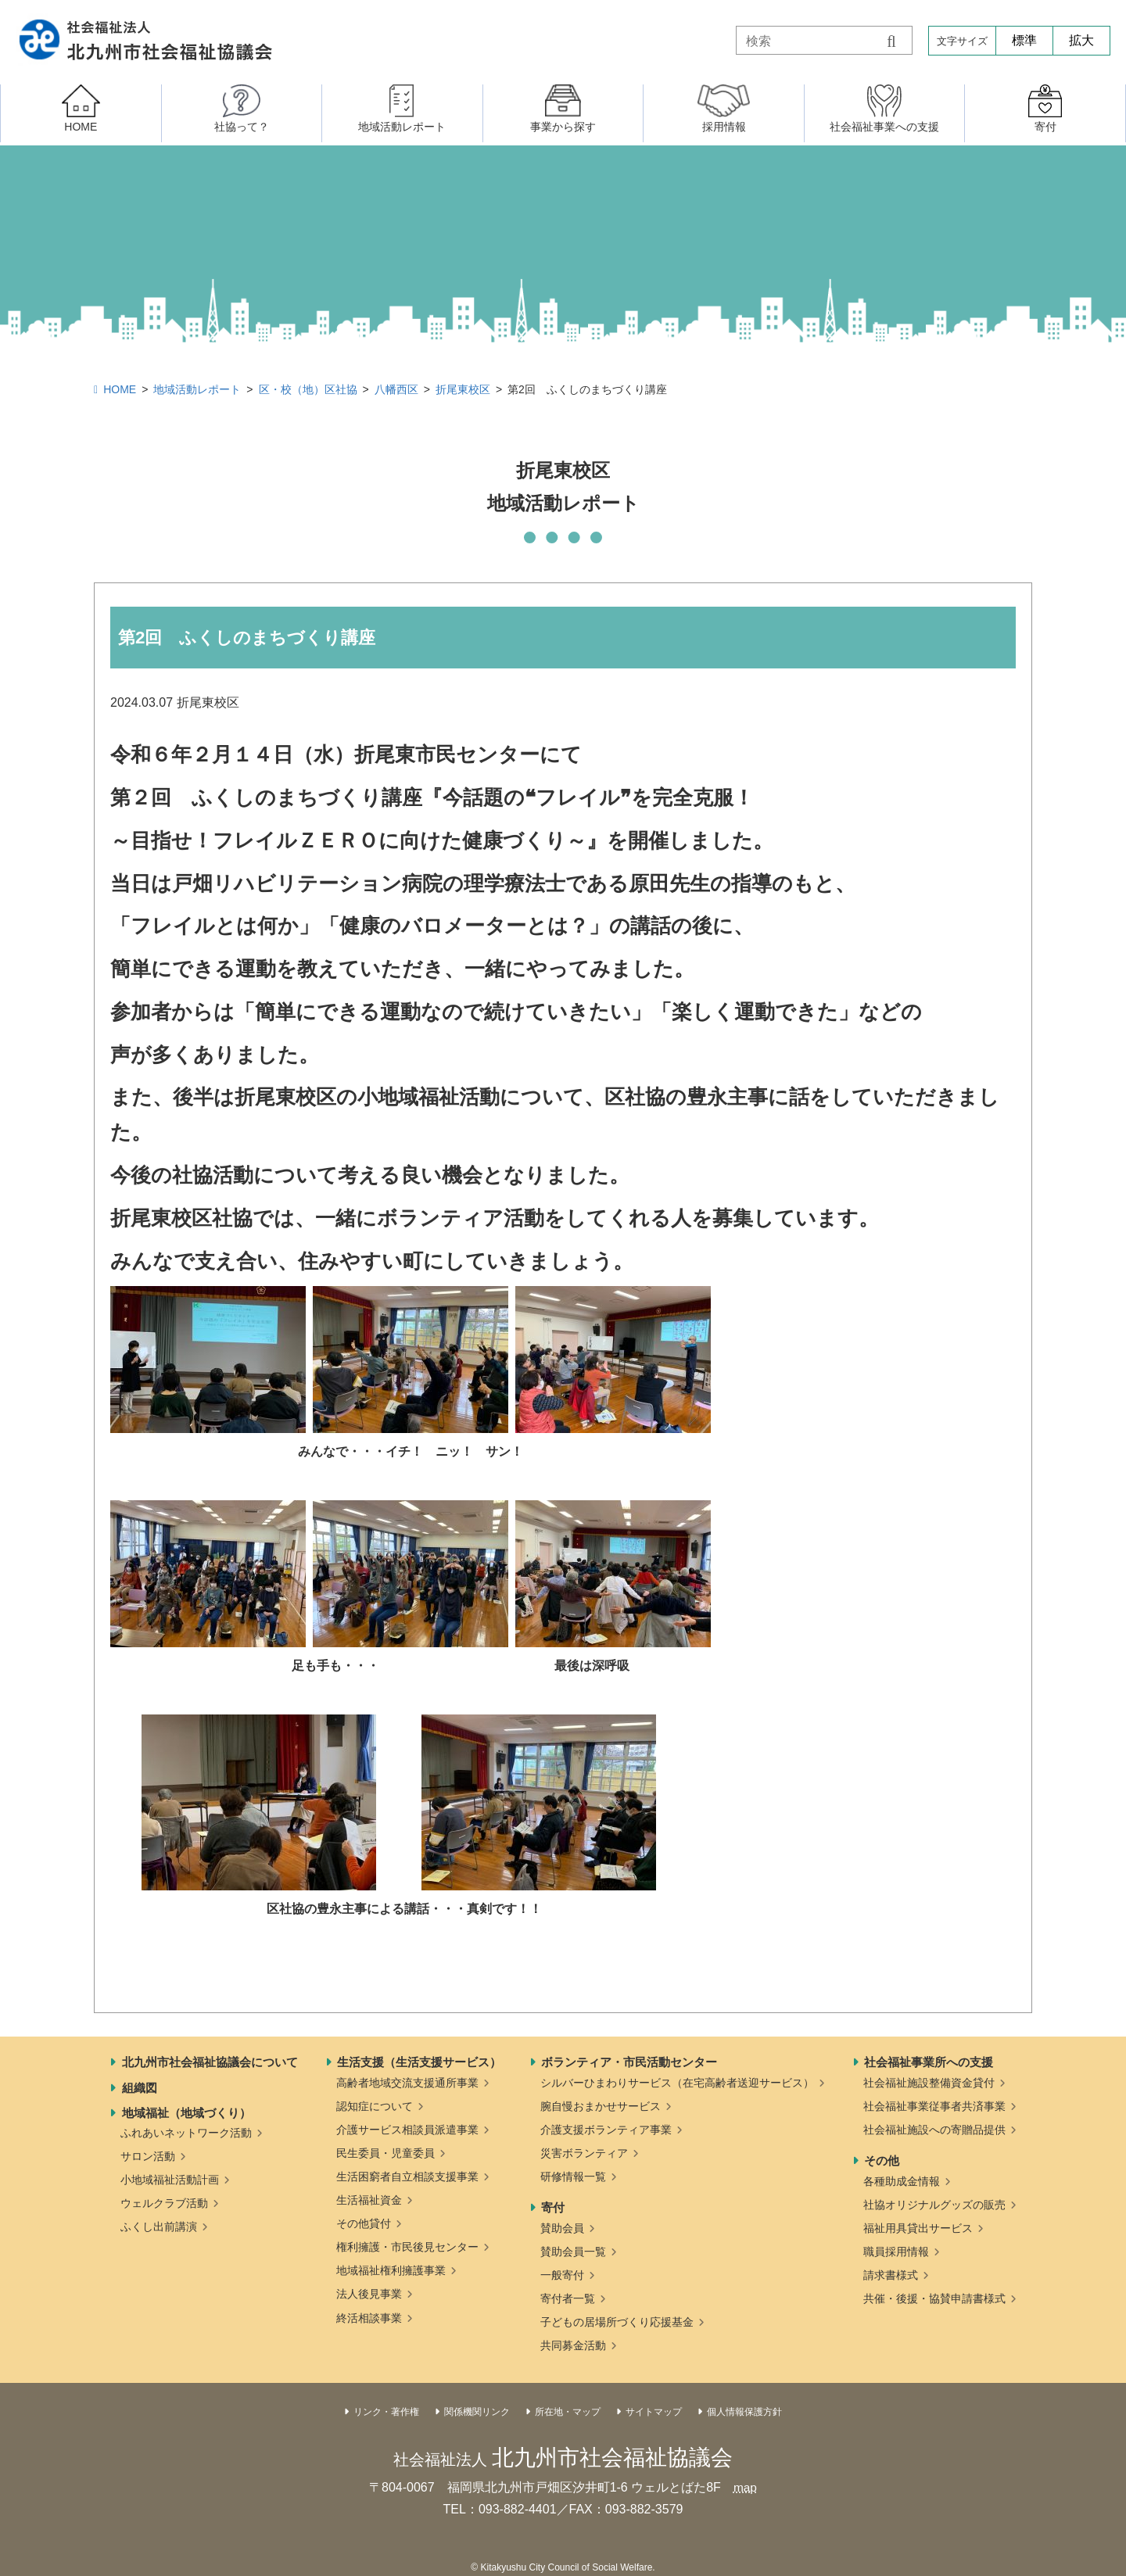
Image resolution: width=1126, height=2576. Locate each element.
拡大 (1081, 40)
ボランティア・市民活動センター (629, 2062)
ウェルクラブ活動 (164, 2203)
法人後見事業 (369, 2294)
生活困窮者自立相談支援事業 (407, 2176)
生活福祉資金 (369, 2200)
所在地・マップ (568, 2411)
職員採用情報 (896, 2251)
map (745, 2487)
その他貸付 (363, 2223)
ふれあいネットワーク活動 (186, 2132)
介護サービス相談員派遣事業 (407, 2129)
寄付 (553, 2207)
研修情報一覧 (573, 2176)
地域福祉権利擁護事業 (391, 2270)
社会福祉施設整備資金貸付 (929, 2082)
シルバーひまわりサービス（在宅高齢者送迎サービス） (677, 2082)
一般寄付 (562, 2275)
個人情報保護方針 (744, 2411)
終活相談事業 (369, 2318)
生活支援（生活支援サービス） (419, 2062)
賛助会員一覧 (573, 2251)
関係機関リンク (477, 2411)
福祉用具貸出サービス (918, 2228)
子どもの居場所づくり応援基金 (617, 2322)
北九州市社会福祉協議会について (210, 2062)
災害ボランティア (584, 2153)
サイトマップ (654, 2411)
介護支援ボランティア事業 (606, 2129)
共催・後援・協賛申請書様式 (934, 2298)
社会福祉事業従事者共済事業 (934, 2106)
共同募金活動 (573, 2345)
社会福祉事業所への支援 (928, 2062)
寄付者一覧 (567, 2298)
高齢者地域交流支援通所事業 (407, 2082)
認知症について (374, 2106)
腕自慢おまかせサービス (600, 2106)
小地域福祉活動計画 (169, 2179)
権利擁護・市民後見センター (407, 2247)
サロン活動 (147, 2156)
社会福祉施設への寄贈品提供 (934, 2129)
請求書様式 (890, 2275)
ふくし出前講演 (158, 2226)
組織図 (139, 2087)
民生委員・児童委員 (385, 2153)
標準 (1024, 40)
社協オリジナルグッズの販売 (934, 2204)
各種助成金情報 (901, 2181)
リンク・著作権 (386, 2411)
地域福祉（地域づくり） (186, 2112)
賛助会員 (562, 2228)
